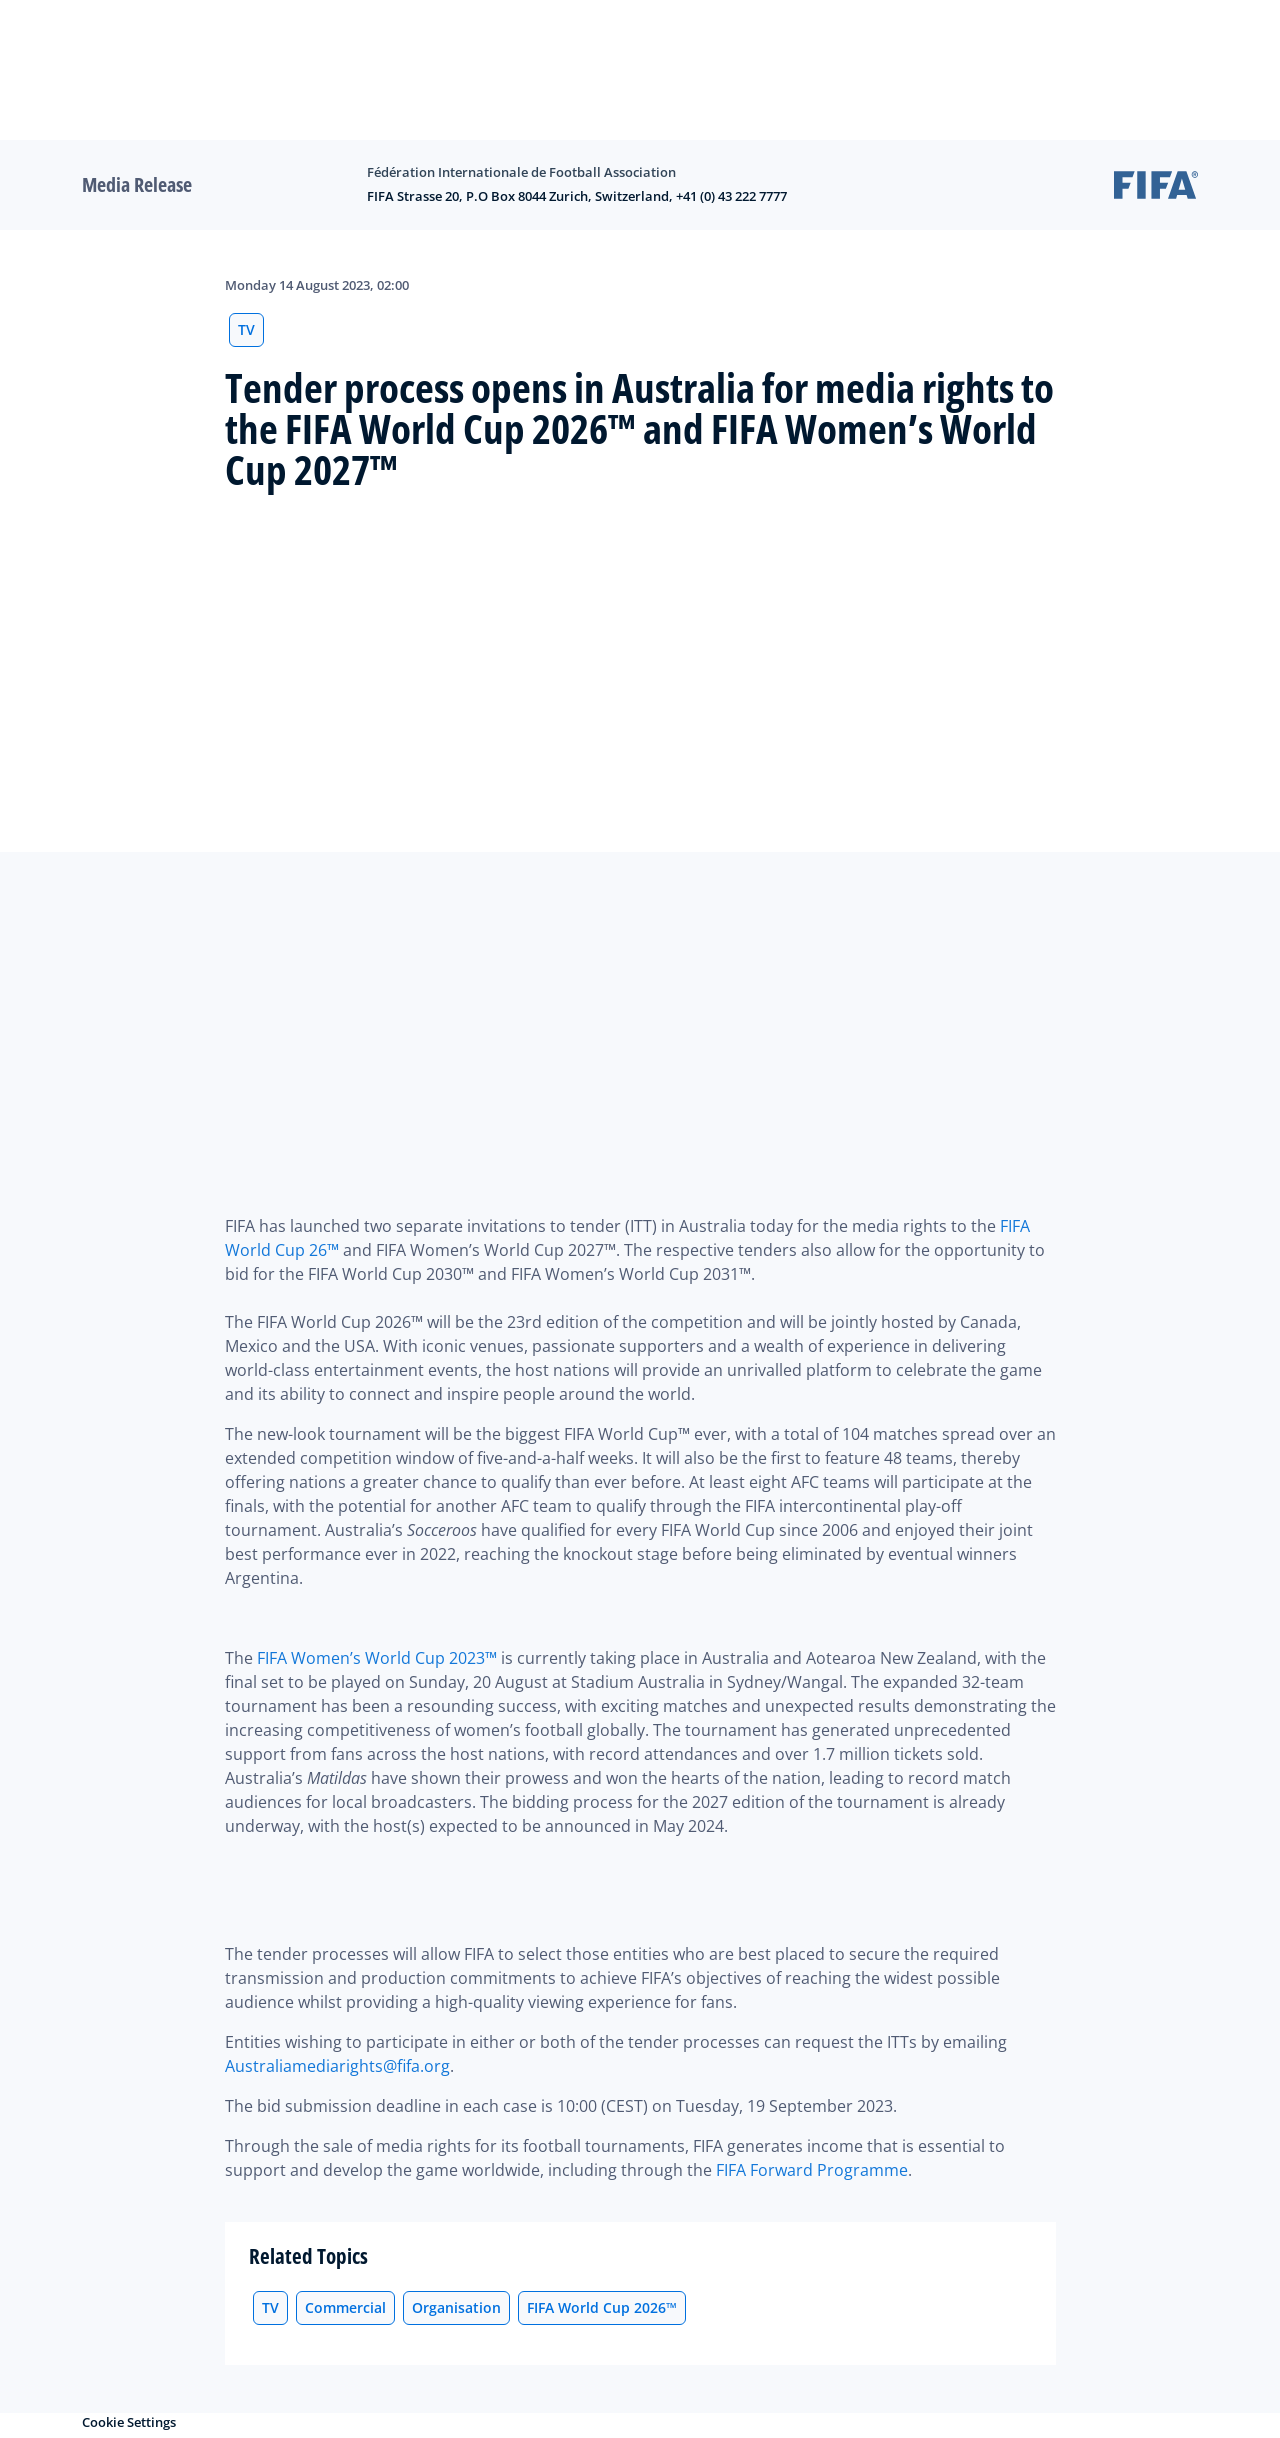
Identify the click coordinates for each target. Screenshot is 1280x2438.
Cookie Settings (129, 2422)
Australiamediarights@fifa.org (337, 2066)
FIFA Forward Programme (812, 2170)
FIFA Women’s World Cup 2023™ (377, 1658)
